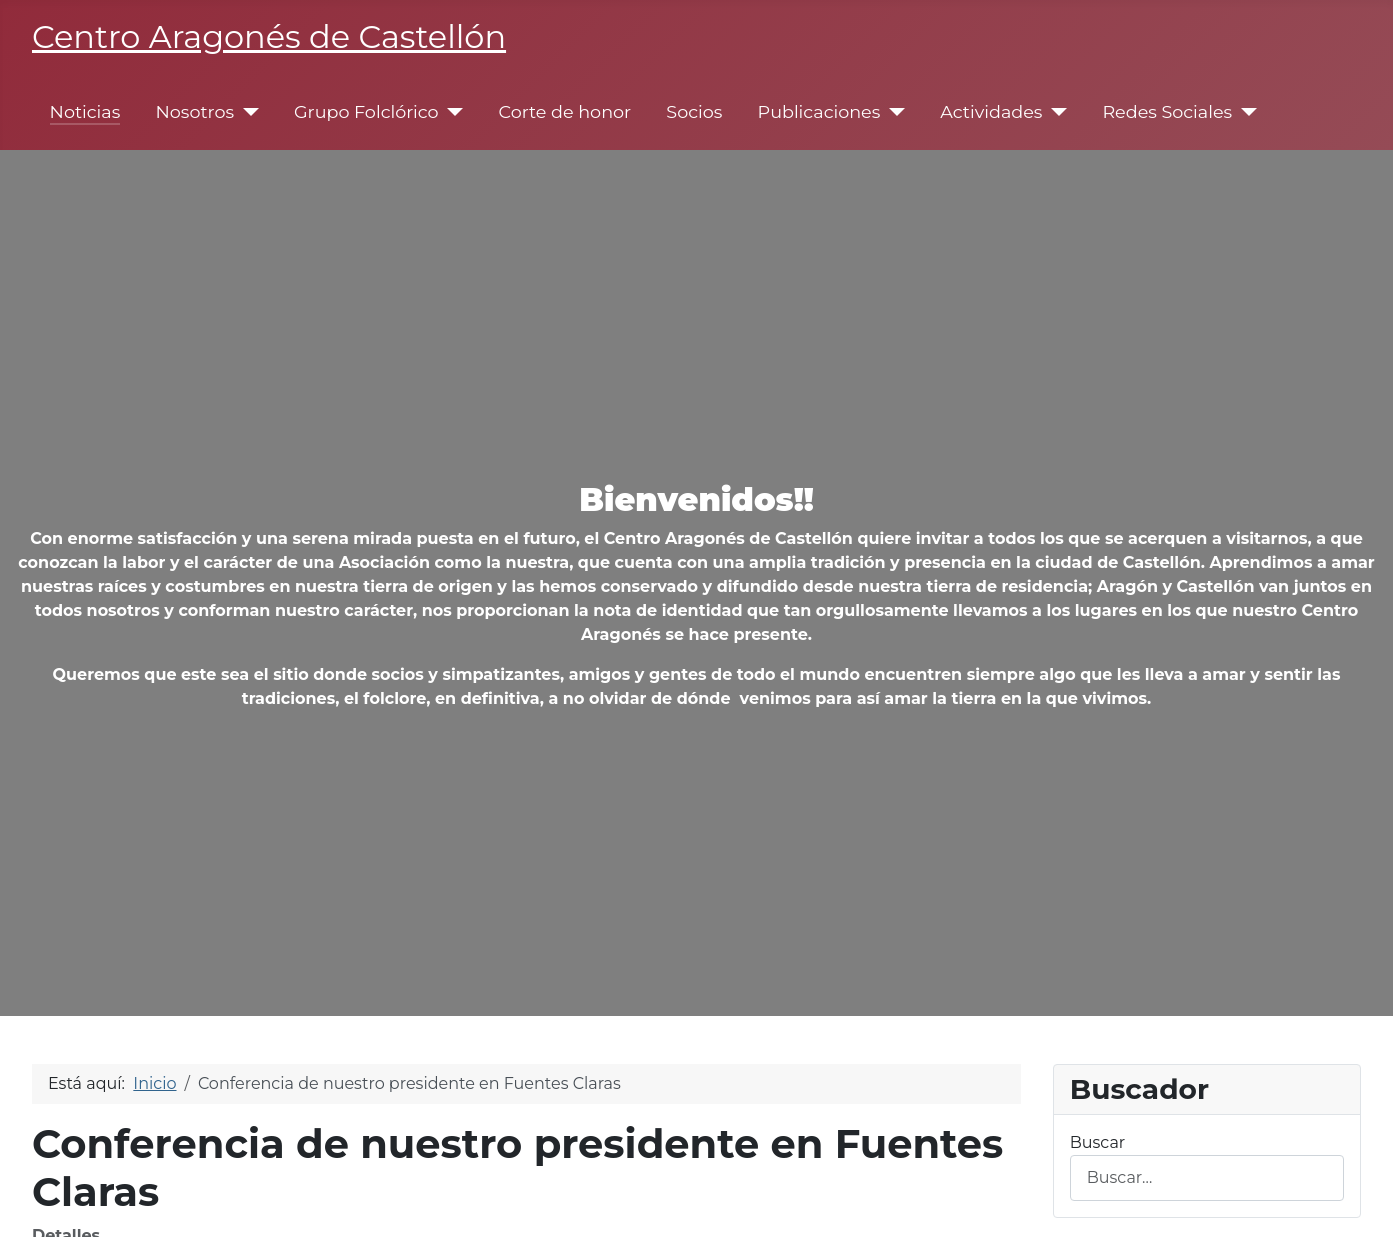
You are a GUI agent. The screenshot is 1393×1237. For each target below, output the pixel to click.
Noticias (85, 111)
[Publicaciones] (892, 112)
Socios (694, 111)
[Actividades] (1054, 112)
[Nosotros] (246, 112)
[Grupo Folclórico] (451, 112)
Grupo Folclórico (366, 111)
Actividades (991, 111)
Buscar (1098, 1142)
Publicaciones (819, 111)
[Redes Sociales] (1244, 112)
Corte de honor (565, 111)
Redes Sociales (1167, 111)
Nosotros (194, 111)
